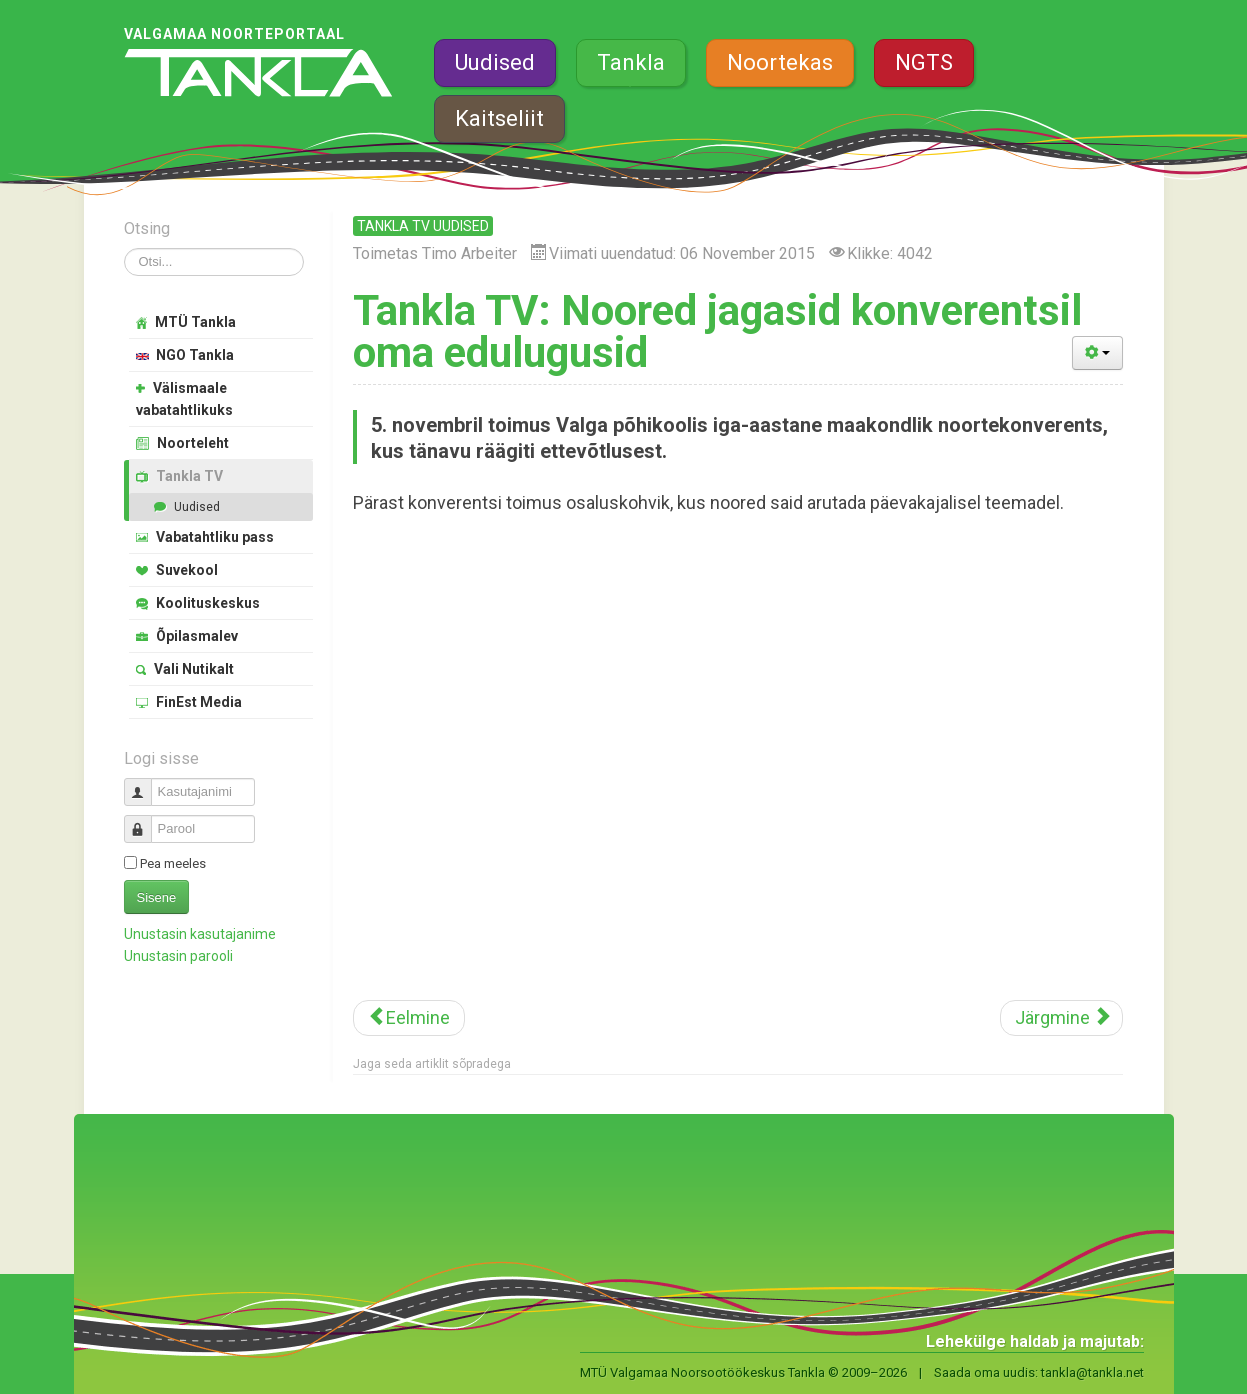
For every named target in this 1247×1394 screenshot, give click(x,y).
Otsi (124, 248)
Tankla (631, 62)
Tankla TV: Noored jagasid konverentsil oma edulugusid (717, 331)
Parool (145, 820)
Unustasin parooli (178, 956)
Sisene (157, 897)
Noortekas (780, 62)
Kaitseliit (499, 118)
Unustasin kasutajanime (200, 934)
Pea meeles (173, 863)
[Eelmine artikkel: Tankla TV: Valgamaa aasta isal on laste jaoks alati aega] (409, 1018)
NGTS (924, 62)
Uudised (495, 62)
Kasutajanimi (145, 783)
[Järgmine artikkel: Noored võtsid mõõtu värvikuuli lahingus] (1061, 1018)
